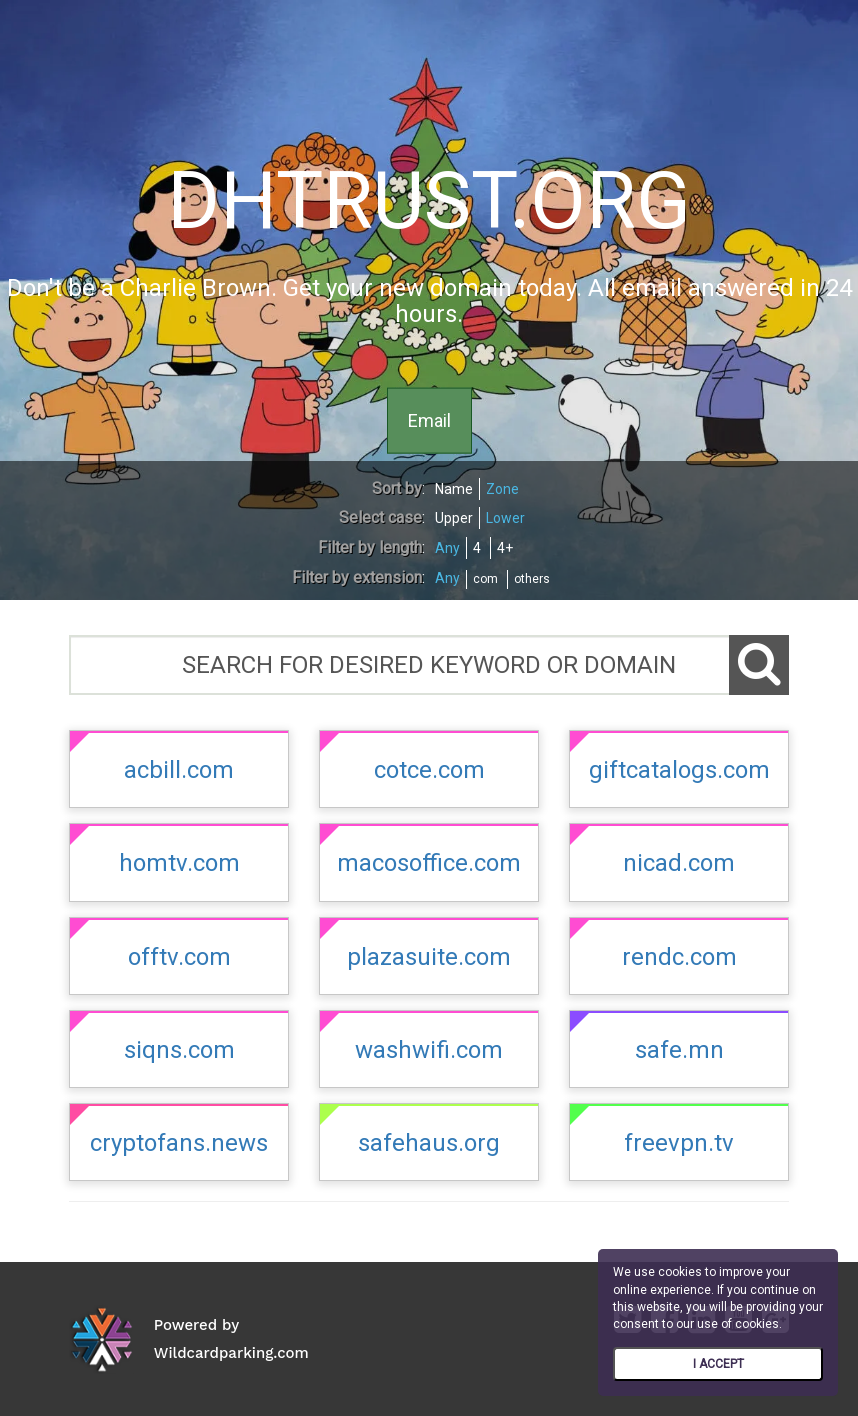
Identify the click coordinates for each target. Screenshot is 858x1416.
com (485, 579)
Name (454, 489)
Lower (505, 518)
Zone (502, 489)
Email (429, 419)
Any (447, 548)
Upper (454, 518)
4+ (505, 548)
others (532, 579)
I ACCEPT (718, 1364)
